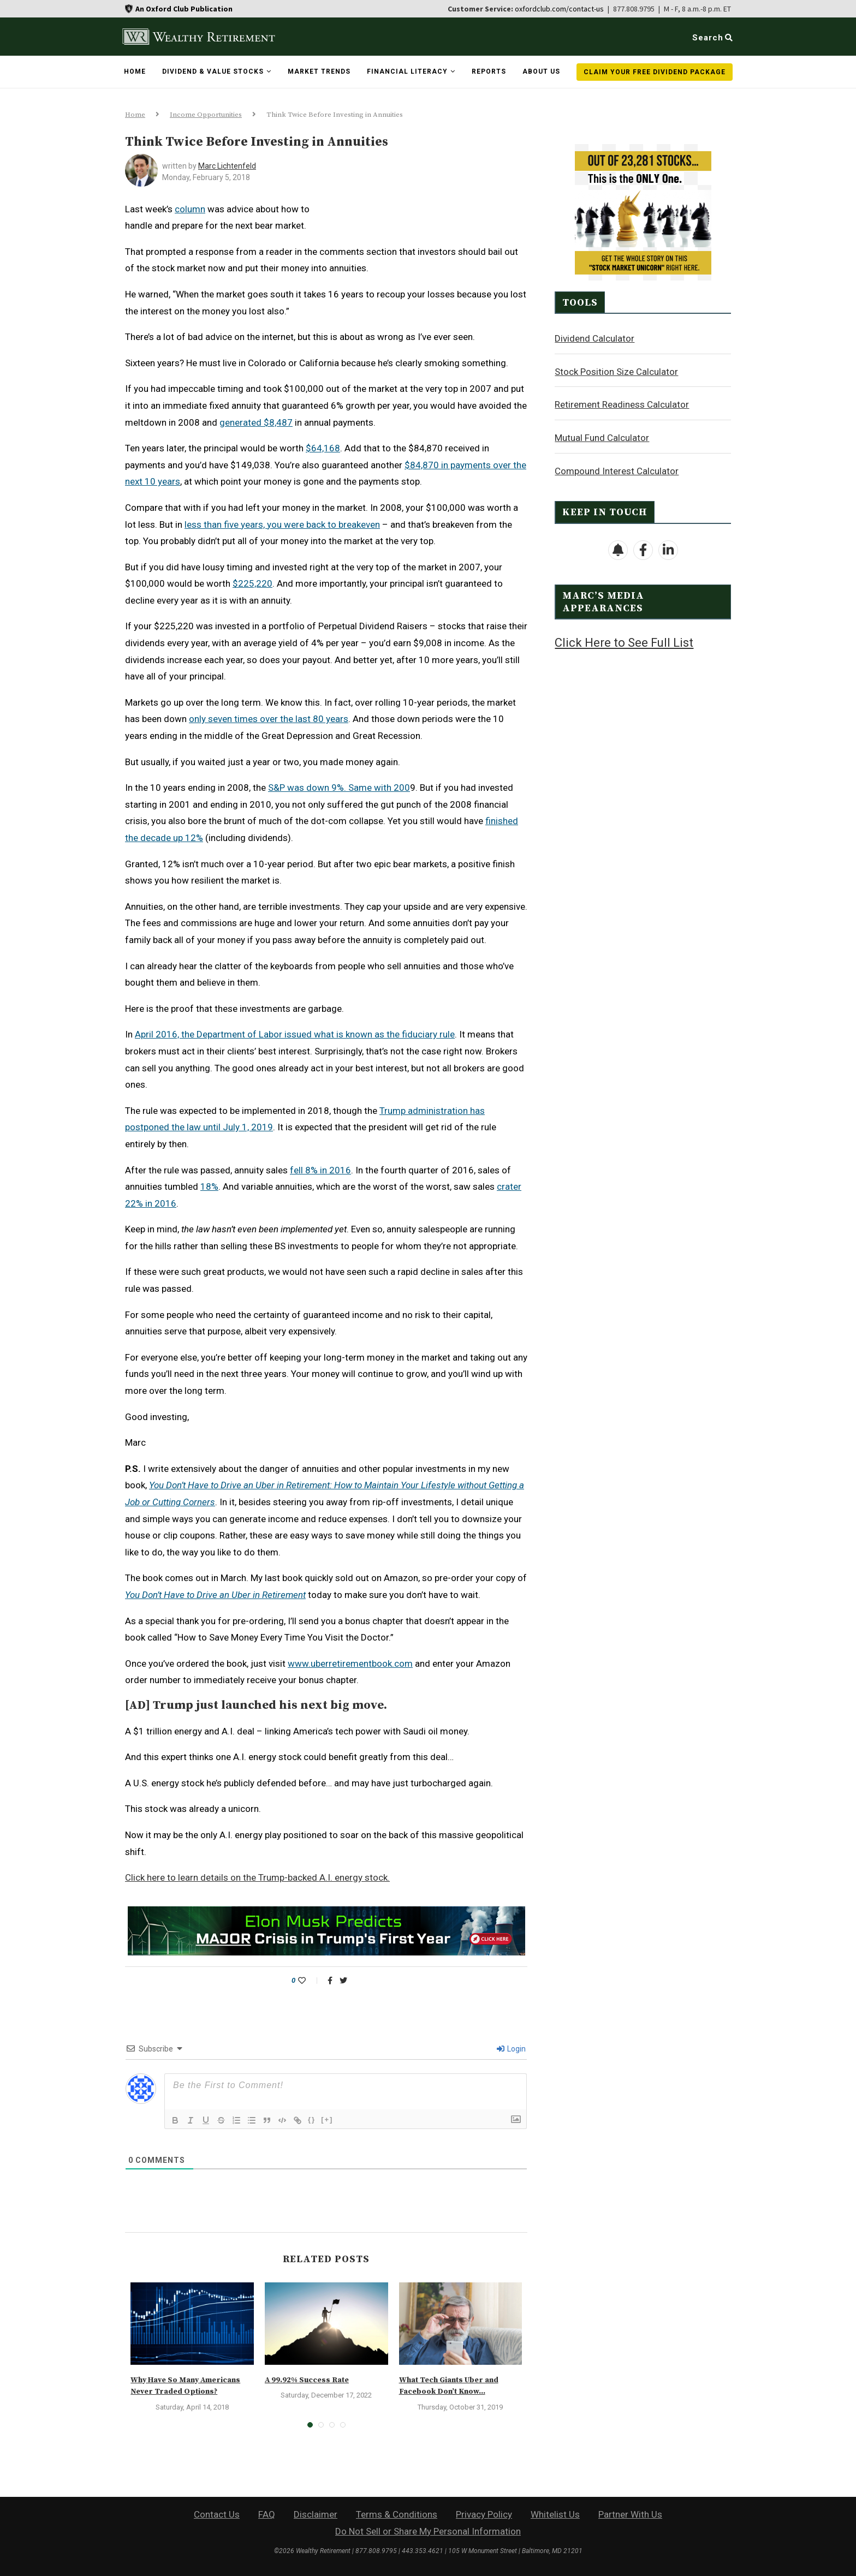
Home (135, 71)
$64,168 (323, 448)
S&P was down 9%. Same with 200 (339, 787)
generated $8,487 (256, 422)
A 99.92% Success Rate (307, 2380)
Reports (489, 71)
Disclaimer (315, 2514)
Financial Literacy (407, 71)
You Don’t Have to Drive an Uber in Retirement (215, 1594)
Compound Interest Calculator (617, 470)
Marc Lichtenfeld (227, 166)
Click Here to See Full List (624, 642)
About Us (541, 71)
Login (511, 2048)
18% (209, 1186)
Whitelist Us (555, 2514)
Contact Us (217, 2514)
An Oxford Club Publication (184, 9)
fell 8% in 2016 (320, 1170)
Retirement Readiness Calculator (622, 403)
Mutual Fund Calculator (602, 437)
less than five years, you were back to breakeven (282, 524)
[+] (327, 2119)
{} (312, 2119)
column (190, 209)
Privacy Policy (484, 2514)
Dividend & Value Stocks (213, 71)
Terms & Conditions (396, 2514)
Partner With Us (630, 2514)
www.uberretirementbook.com (350, 1663)
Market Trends (319, 71)
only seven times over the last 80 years (268, 718)
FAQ (266, 2514)
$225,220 (252, 583)
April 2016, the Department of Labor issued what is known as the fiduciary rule (295, 1034)
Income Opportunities (206, 114)
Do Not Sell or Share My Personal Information (428, 2531)
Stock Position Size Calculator (616, 371)
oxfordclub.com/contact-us (559, 9)
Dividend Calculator (594, 337)
